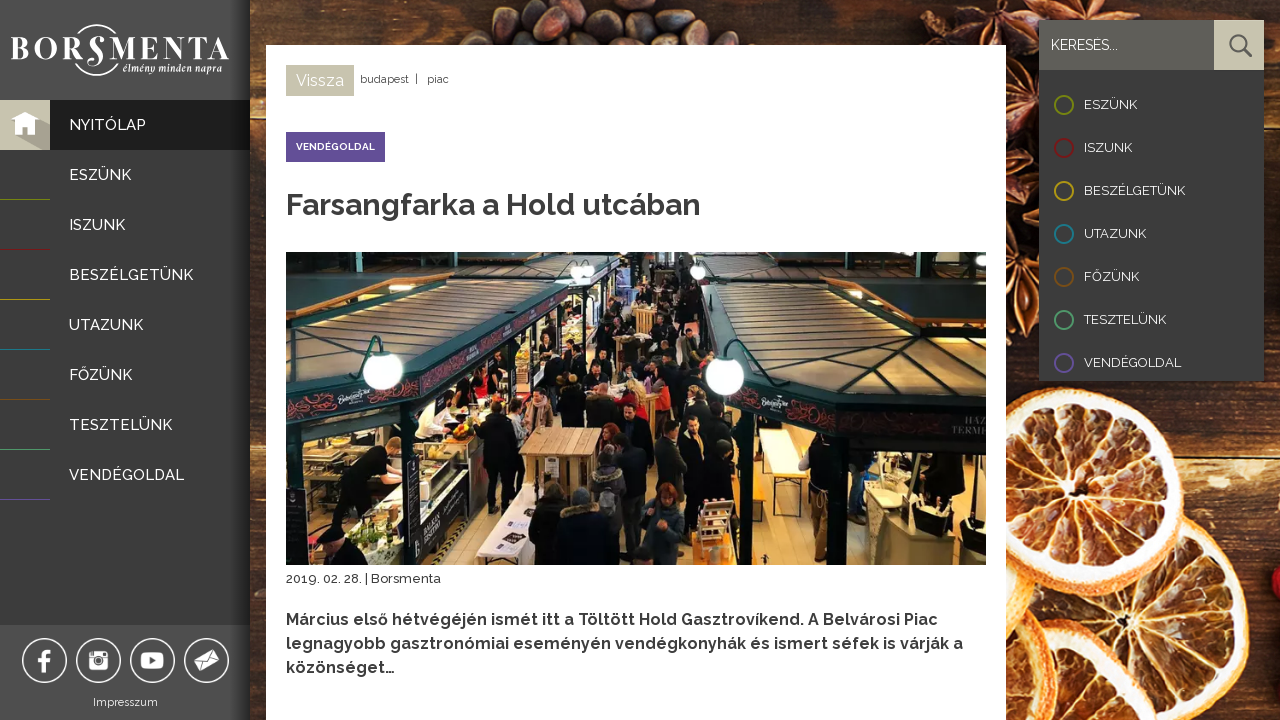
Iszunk (1108, 147)
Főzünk (1111, 276)
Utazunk (1115, 233)
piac (438, 79)
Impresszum (125, 702)
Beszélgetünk (1134, 190)
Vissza (320, 80)
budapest (384, 79)
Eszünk (1110, 104)
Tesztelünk (1125, 319)
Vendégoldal (1132, 362)
